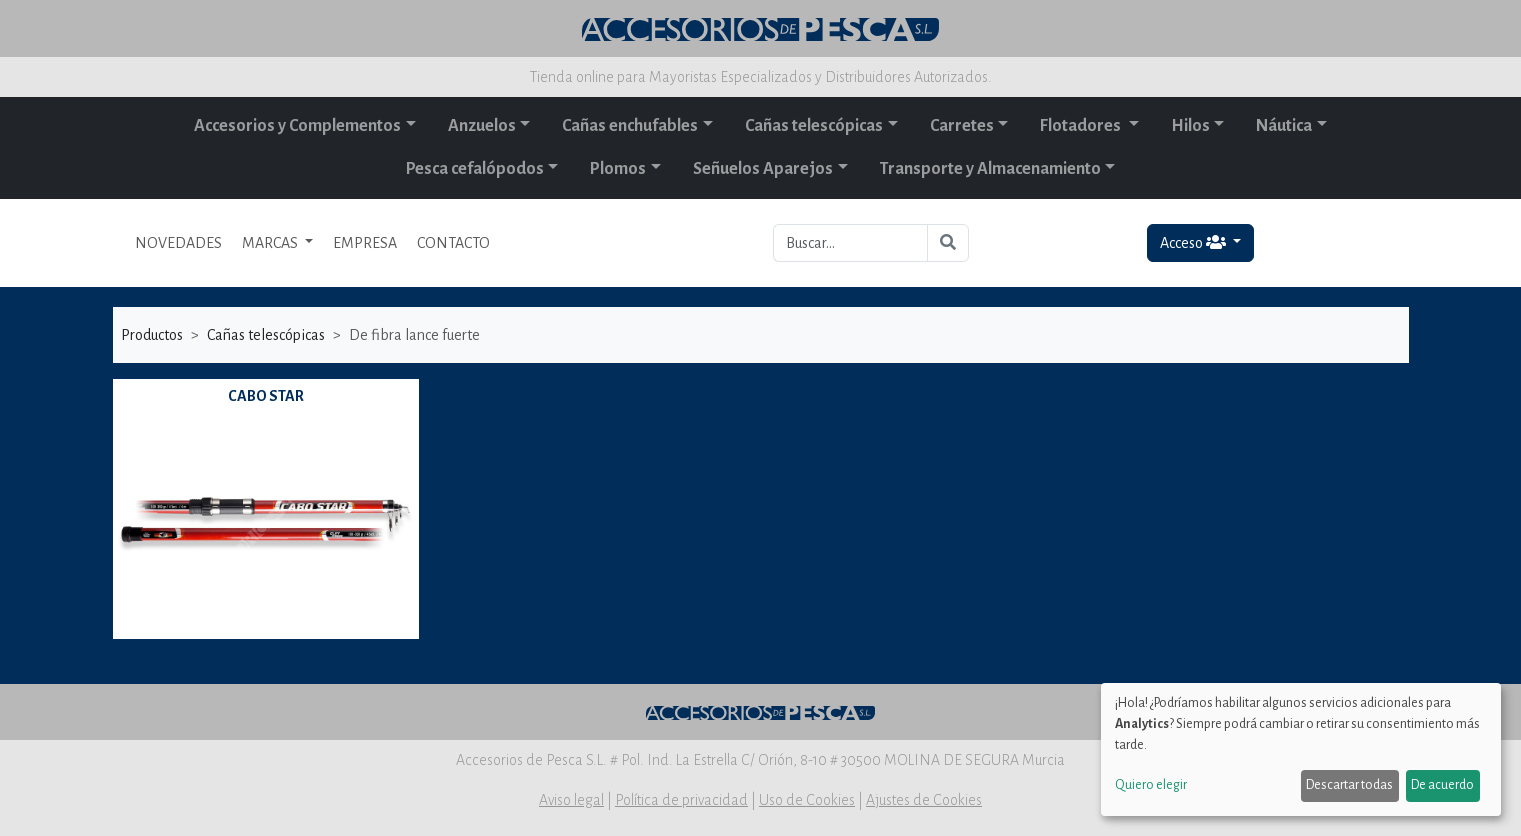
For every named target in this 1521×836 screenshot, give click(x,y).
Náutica (1284, 126)
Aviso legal (571, 800)
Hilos (1190, 126)
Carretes (962, 126)
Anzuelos (482, 126)
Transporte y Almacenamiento (990, 169)
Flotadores (1082, 126)
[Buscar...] (850, 243)
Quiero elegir (1151, 785)
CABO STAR (266, 396)
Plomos (618, 169)
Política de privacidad (681, 800)
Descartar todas (1349, 785)
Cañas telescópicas (814, 126)
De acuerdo (1442, 785)
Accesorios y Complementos (297, 126)
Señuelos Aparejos (763, 169)
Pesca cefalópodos (475, 169)
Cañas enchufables (630, 126)
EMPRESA (365, 243)
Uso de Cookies (807, 800)
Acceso (1194, 242)
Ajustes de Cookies (924, 800)
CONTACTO (453, 243)
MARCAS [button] (271, 243)
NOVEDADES (178, 243)
